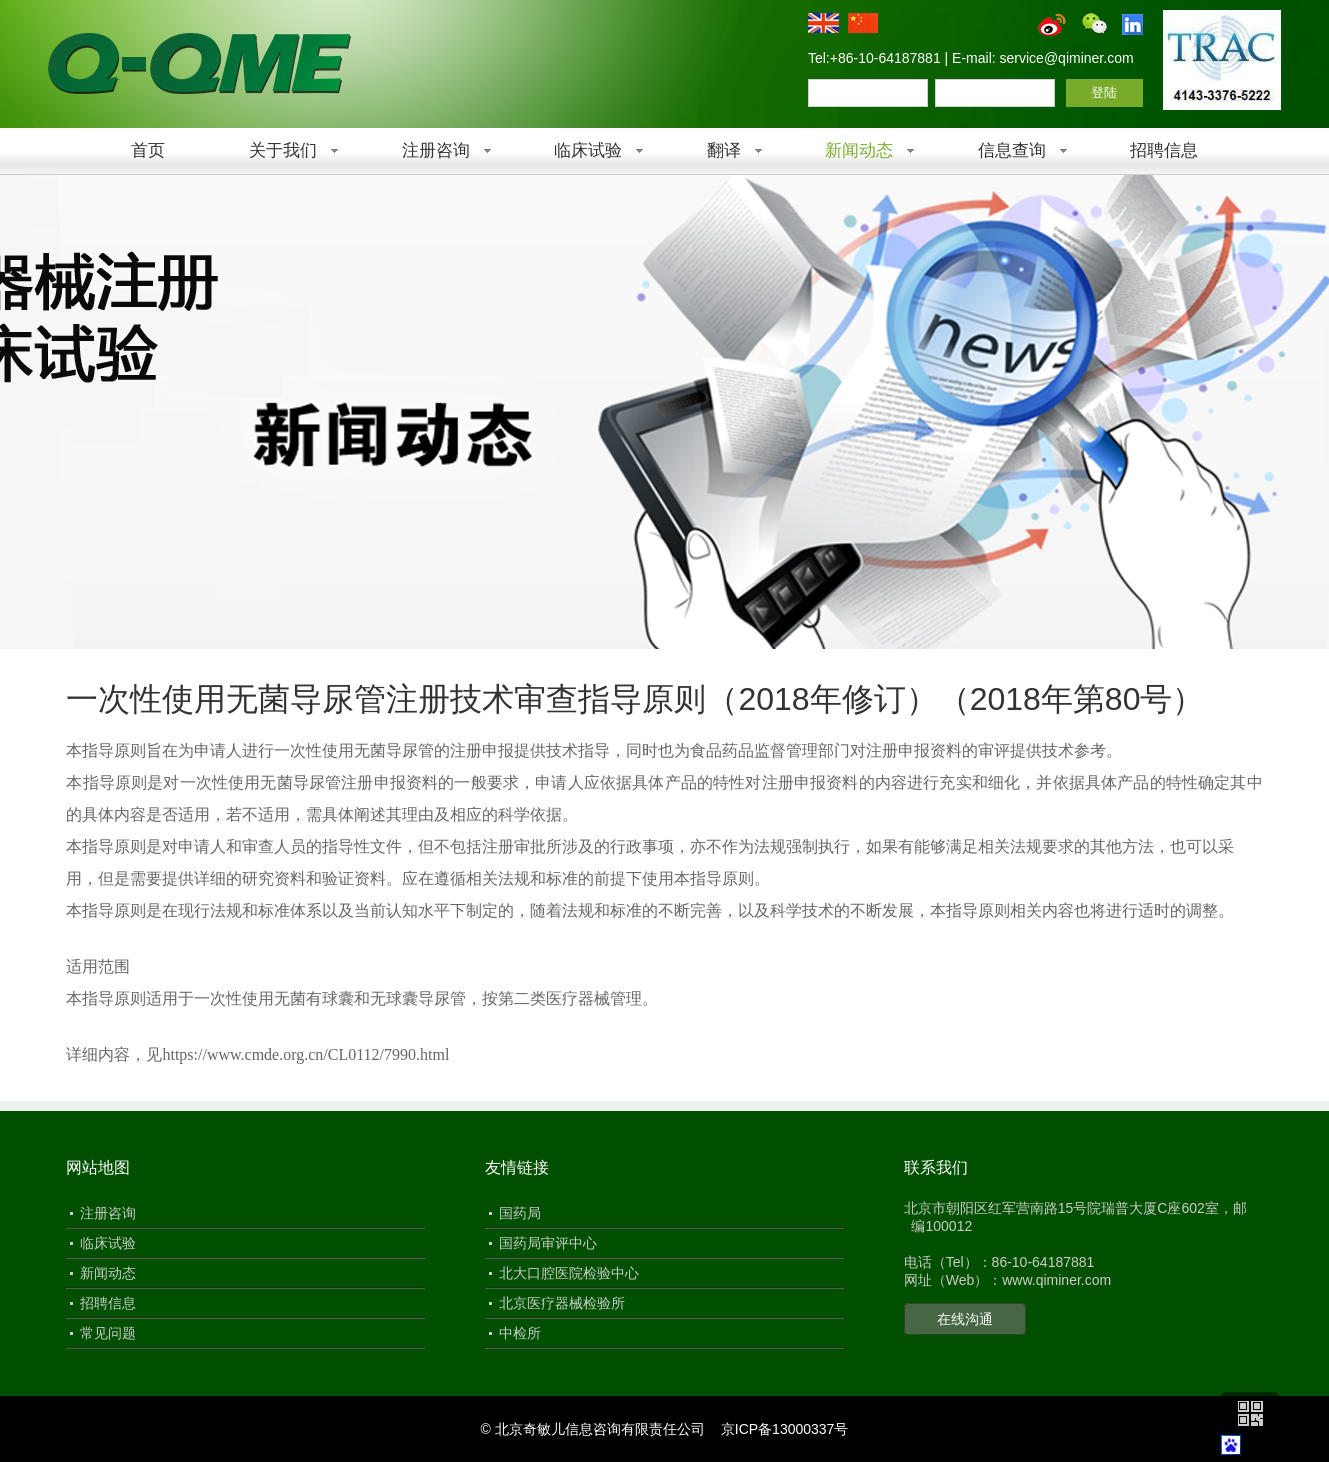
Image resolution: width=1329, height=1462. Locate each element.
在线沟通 (965, 1319)
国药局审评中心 (548, 1243)
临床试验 (588, 150)
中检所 (520, 1333)
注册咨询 (436, 150)
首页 (148, 150)
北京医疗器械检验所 (562, 1303)
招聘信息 (1164, 150)
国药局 (520, 1213)
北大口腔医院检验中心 (569, 1273)
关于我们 (283, 150)
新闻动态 (859, 150)
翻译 (724, 150)
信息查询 (1012, 150)
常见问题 (108, 1333)
